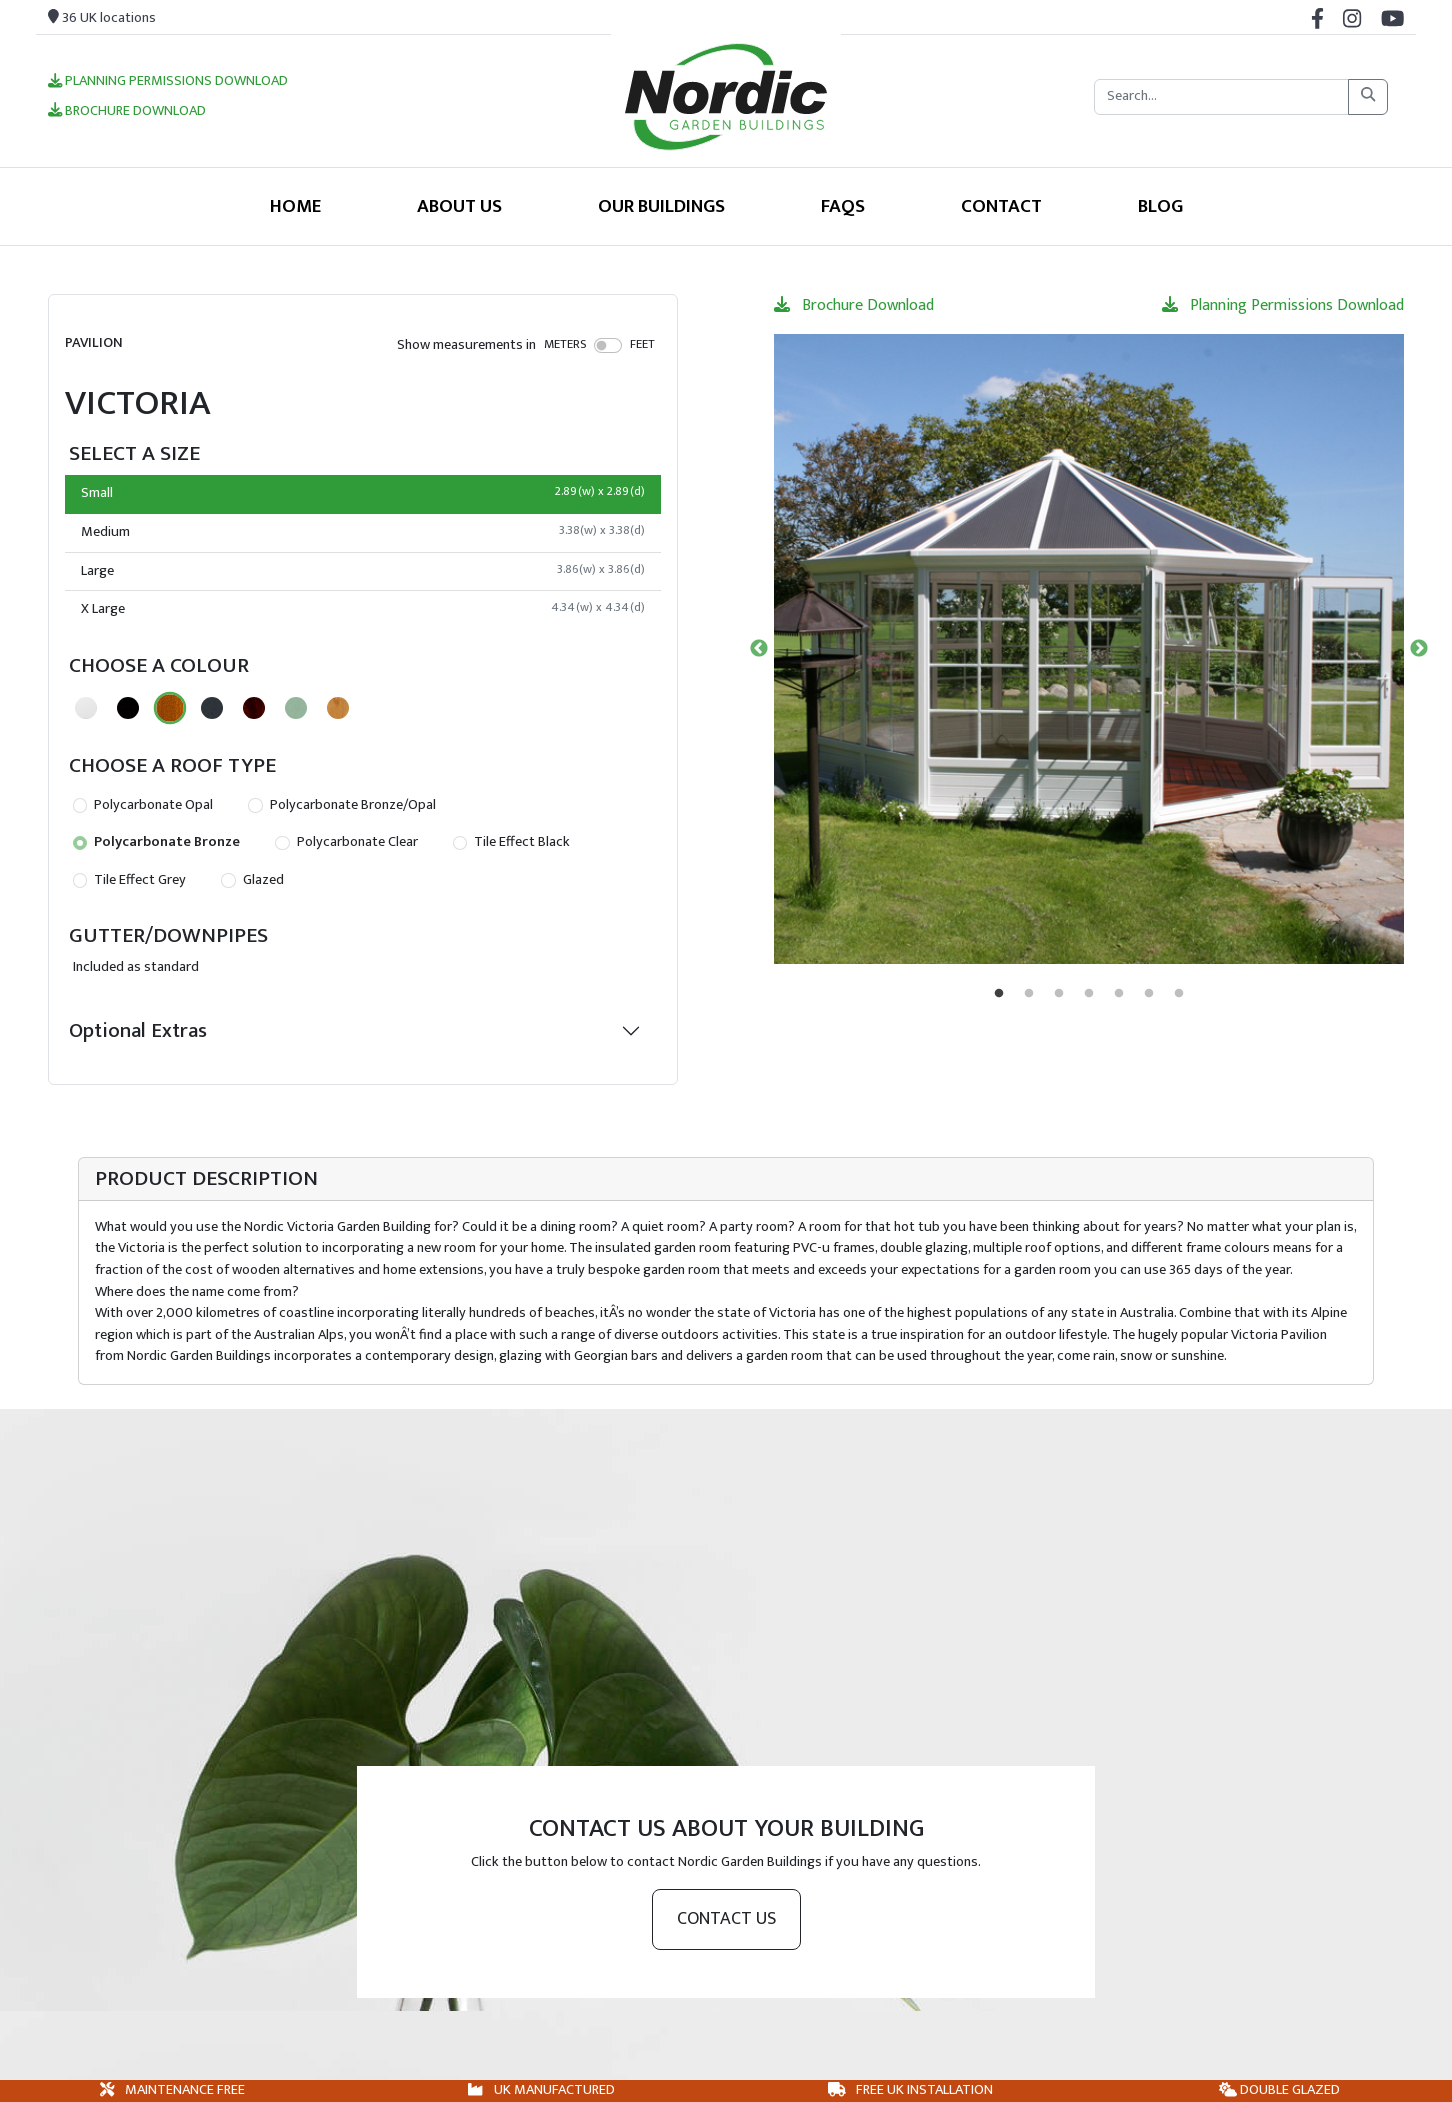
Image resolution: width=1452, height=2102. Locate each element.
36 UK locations (102, 18)
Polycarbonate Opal (143, 805)
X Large (363, 609)
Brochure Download (127, 112)
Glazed (252, 880)
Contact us (726, 1919)
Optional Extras (138, 1030)
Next (1419, 649)
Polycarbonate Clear (346, 842)
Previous (759, 649)
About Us (459, 206)
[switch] (608, 345)
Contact (1001, 206)
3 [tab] (1059, 994)
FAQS (843, 206)
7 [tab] (1179, 994)
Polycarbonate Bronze (156, 842)
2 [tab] (1029, 994)
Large (363, 571)
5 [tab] (1119, 994)
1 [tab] (999, 994)
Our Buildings (661, 206)
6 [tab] (1149, 994)
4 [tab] (1089, 994)
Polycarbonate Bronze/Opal (341, 805)
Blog (1160, 206)
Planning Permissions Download (168, 82)
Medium (363, 532)
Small (363, 493)
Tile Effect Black (511, 842)
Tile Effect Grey (129, 880)
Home (295, 206)
